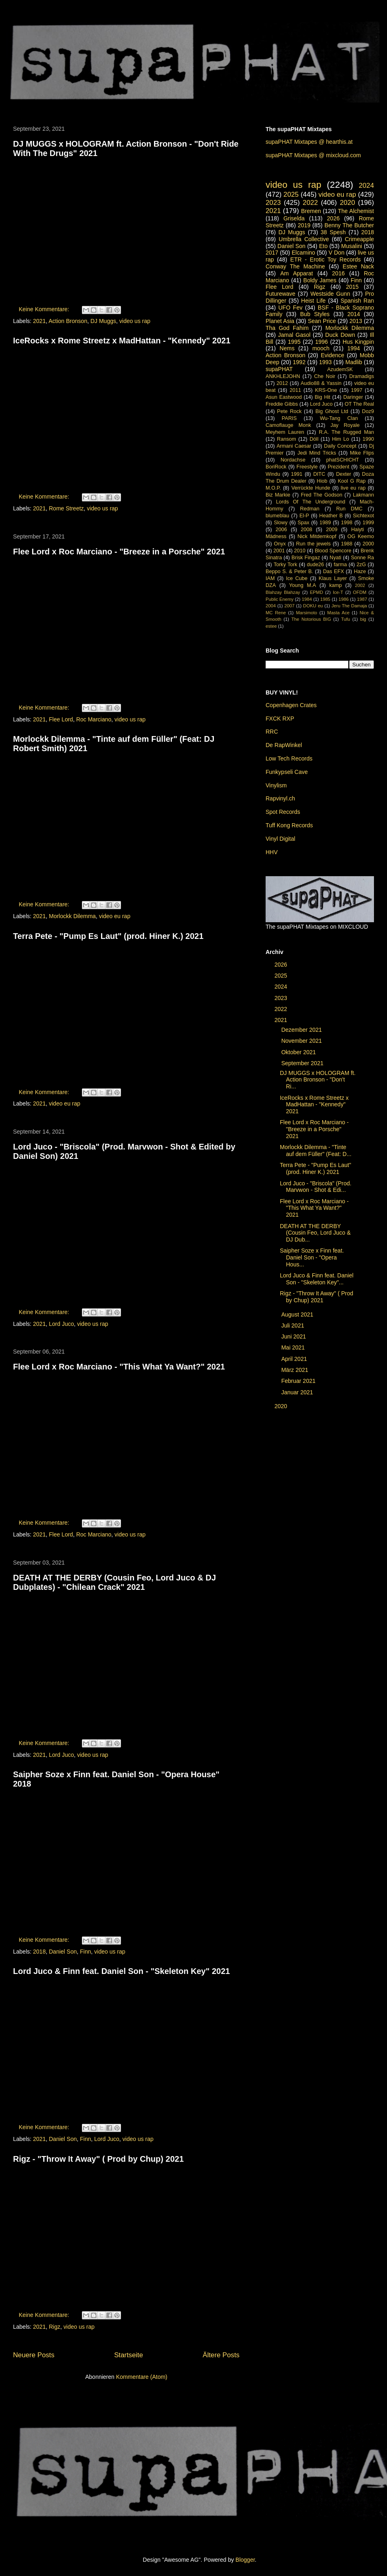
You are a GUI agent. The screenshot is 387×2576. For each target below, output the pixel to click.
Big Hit (322, 397)
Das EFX (333, 571)
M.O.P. (273, 488)
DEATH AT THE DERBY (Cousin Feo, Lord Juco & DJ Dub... (315, 1233)
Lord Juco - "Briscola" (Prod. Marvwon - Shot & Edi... (316, 1186)
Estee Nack (358, 266)
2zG (361, 564)
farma (340, 564)
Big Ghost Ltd (331, 411)
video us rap (134, 321)
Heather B (331, 516)
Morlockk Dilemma (72, 916)
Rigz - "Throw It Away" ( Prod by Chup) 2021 (98, 2158)
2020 (347, 203)
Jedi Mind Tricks (316, 453)
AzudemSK (340, 369)
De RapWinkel (284, 745)
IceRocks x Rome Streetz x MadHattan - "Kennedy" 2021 (122, 340)
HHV (272, 852)
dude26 (315, 564)
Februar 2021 (299, 1381)
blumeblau (277, 516)
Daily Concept (340, 446)
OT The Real (359, 404)
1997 (357, 390)
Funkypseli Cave (287, 772)
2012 (282, 383)
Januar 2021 (297, 1392)
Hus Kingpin (358, 341)
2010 (300, 551)
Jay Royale (345, 425)
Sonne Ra (362, 557)
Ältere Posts (221, 2355)
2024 (366, 185)
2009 (331, 529)
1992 (299, 362)
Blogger (245, 2559)
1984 (307, 599)
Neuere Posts (34, 2355)
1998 (346, 522)
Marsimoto (306, 612)
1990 (368, 439)
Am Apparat (296, 273)
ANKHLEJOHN (283, 376)
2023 (273, 203)
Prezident (338, 467)
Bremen (311, 211)
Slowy (281, 522)
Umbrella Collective (304, 239)
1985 (325, 599)
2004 (271, 605)
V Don (336, 252)
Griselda (294, 218)
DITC (319, 474)
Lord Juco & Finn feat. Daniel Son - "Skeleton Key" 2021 (121, 1971)
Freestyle (307, 467)
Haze (360, 571)
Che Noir (324, 376)
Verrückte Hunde (310, 488)
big (363, 619)
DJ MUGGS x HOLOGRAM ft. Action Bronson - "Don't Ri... (318, 1080)
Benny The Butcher (349, 225)
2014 (353, 314)
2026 (333, 218)
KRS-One (326, 390)
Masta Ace (338, 612)
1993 (325, 362)
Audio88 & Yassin (321, 383)
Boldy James (319, 280)
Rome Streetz (66, 508)
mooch (321, 348)
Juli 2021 (293, 1325)
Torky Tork (285, 564)
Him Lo (340, 439)
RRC (272, 731)
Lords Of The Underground (310, 502)
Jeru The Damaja (349, 605)
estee (271, 626)
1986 (344, 599)
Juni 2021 (294, 1336)
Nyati (335, 557)
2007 (289, 605)
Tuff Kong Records (289, 825)
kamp (335, 585)
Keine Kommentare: (45, 309)
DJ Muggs (103, 321)
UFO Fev (290, 307)
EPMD (316, 592)
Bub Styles (315, 314)
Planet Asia (280, 321)
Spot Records (283, 812)
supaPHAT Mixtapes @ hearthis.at (309, 141)
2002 (360, 585)
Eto (323, 246)
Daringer (353, 397)
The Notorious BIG (311, 619)
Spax (304, 522)
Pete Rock (289, 411)
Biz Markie (278, 495)
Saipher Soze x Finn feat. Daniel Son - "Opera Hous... (312, 1257)
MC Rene (276, 612)
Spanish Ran (357, 300)
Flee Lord (61, 719)
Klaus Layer (333, 578)
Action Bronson (67, 321)
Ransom (286, 439)
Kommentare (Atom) (141, 2377)
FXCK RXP (280, 718)
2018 (39, 1951)
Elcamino (303, 252)
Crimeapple (359, 239)
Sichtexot (363, 516)
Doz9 (368, 411)
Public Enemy (280, 599)
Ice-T (338, 592)
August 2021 (298, 1314)
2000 (368, 544)
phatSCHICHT (342, 460)
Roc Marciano (93, 719)
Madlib (353, 362)
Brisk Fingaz (306, 557)
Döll (314, 439)
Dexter (343, 474)
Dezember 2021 (302, 1029)
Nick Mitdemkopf (316, 536)
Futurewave (280, 293)
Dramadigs (361, 376)
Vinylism (276, 785)
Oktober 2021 (299, 1052)
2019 (304, 225)
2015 (352, 287)
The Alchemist (356, 211)
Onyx (280, 544)
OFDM (359, 592)
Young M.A (302, 585)
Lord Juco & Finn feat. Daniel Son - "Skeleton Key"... (317, 1279)
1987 (362, 599)
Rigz (54, 2326)
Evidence (332, 355)
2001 (279, 551)
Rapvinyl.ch (280, 798)
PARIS (289, 418)
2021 (39, 321)
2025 (291, 194)
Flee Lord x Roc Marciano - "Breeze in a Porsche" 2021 (119, 551)
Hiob (322, 481)
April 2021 (294, 1359)
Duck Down (340, 335)
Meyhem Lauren (285, 432)
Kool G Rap (351, 481)
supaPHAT (279, 369)
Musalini (351, 246)
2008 (306, 529)
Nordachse (293, 460)
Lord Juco (61, 1324)
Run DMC (349, 509)
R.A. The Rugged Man (346, 432)
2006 (281, 529)
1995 (294, 341)
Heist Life (313, 300)
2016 (338, 273)
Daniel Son (63, 1951)
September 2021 (303, 1063)
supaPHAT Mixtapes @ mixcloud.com (313, 155)
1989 (325, 522)
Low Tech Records (289, 758)
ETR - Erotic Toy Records (325, 259)
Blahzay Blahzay (283, 592)
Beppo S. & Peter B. (289, 571)
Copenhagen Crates (291, 705)
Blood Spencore (333, 551)
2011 (295, 390)
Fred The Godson (321, 495)
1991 (296, 474)
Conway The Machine (295, 266)
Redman (309, 509)
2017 (272, 252)
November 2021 (302, 1040)
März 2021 (295, 1370)
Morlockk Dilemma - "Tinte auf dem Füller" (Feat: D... (316, 1150)
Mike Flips (362, 453)
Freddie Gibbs (282, 404)
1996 (321, 341)
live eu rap (353, 488)
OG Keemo (360, 536)
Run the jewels (313, 544)
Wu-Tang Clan (339, 418)
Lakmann (363, 495)
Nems (287, 348)
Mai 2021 (293, 1347)
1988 (346, 544)
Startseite (128, 2355)
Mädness (276, 536)
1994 (353, 348)
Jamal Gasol (294, 335)
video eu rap (114, 916)
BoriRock (276, 467)
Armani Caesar (294, 446)
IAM (270, 578)
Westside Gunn (330, 293)
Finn (85, 1951)
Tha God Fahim (287, 328)
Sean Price (322, 321)
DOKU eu (313, 605)
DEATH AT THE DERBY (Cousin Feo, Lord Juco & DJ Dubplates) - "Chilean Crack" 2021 (114, 1582)
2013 (356, 321)
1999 (368, 522)
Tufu (345, 619)
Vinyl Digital (280, 838)
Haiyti (357, 529)
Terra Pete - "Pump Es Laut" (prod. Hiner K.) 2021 (108, 936)
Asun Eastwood (284, 397)
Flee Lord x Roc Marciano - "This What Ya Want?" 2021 (119, 1366)
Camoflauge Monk (288, 425)
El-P (304, 516)
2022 (310, 203)
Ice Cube (297, 578)
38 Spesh (333, 232)
